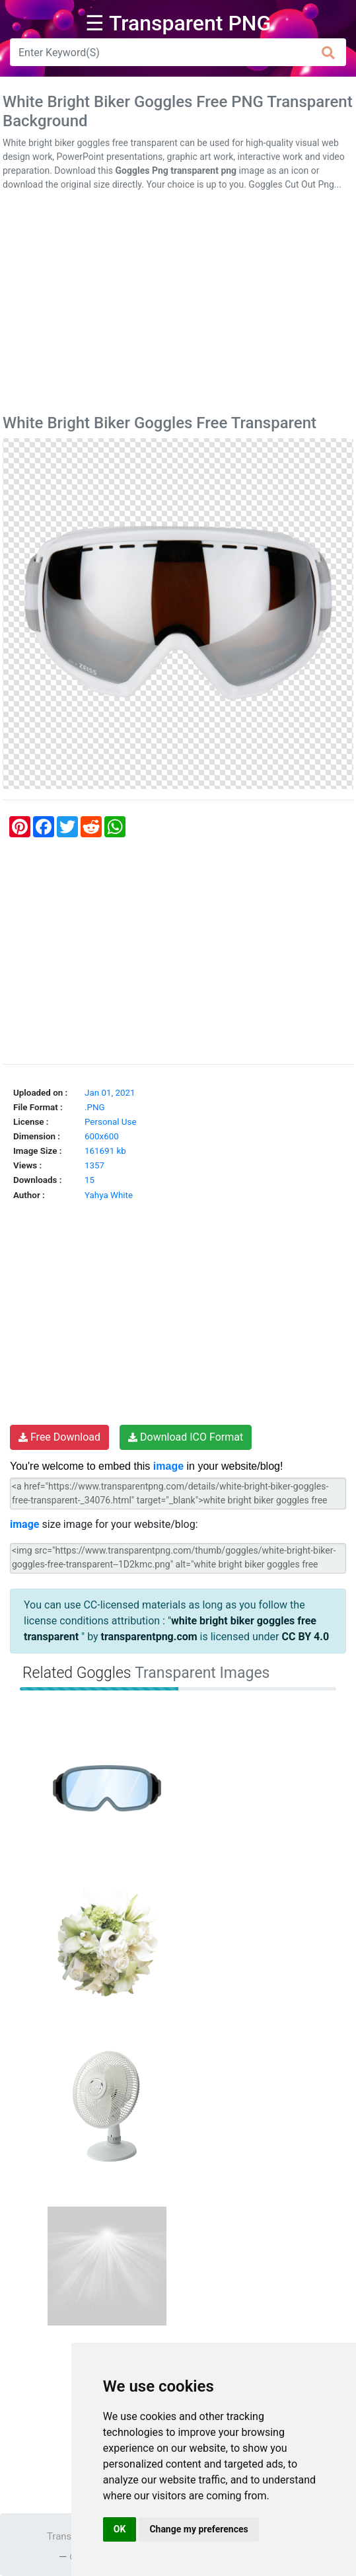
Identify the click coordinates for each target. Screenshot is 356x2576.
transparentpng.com (149, 1636)
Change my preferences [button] (198, 2529)
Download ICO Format (185, 1437)
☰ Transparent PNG (178, 23)
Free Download (59, 1437)
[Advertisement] (178, 305)
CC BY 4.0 (305, 1636)
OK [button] (120, 2529)
